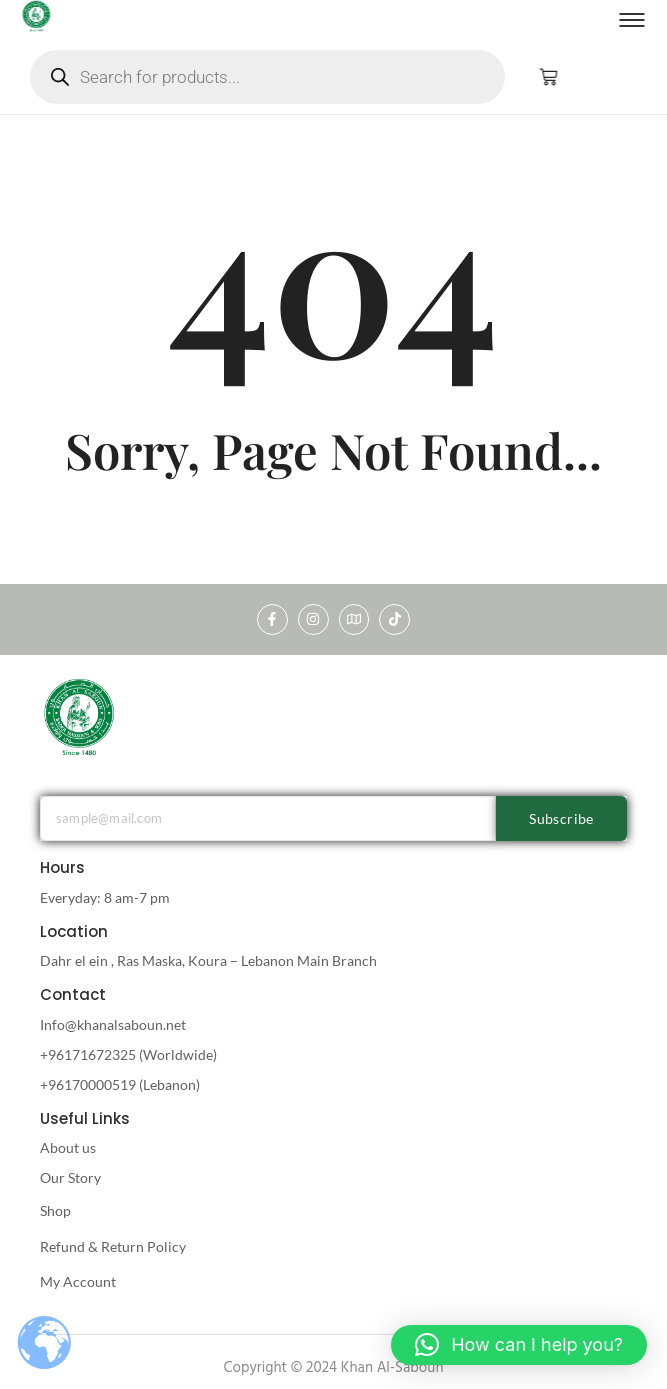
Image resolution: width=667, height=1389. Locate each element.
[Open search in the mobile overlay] (267, 77)
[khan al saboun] (80, 716)
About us (68, 1147)
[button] (519, 1345)
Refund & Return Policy (113, 1246)
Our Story (70, 1177)
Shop (55, 1210)
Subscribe (561, 818)
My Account (78, 1281)
